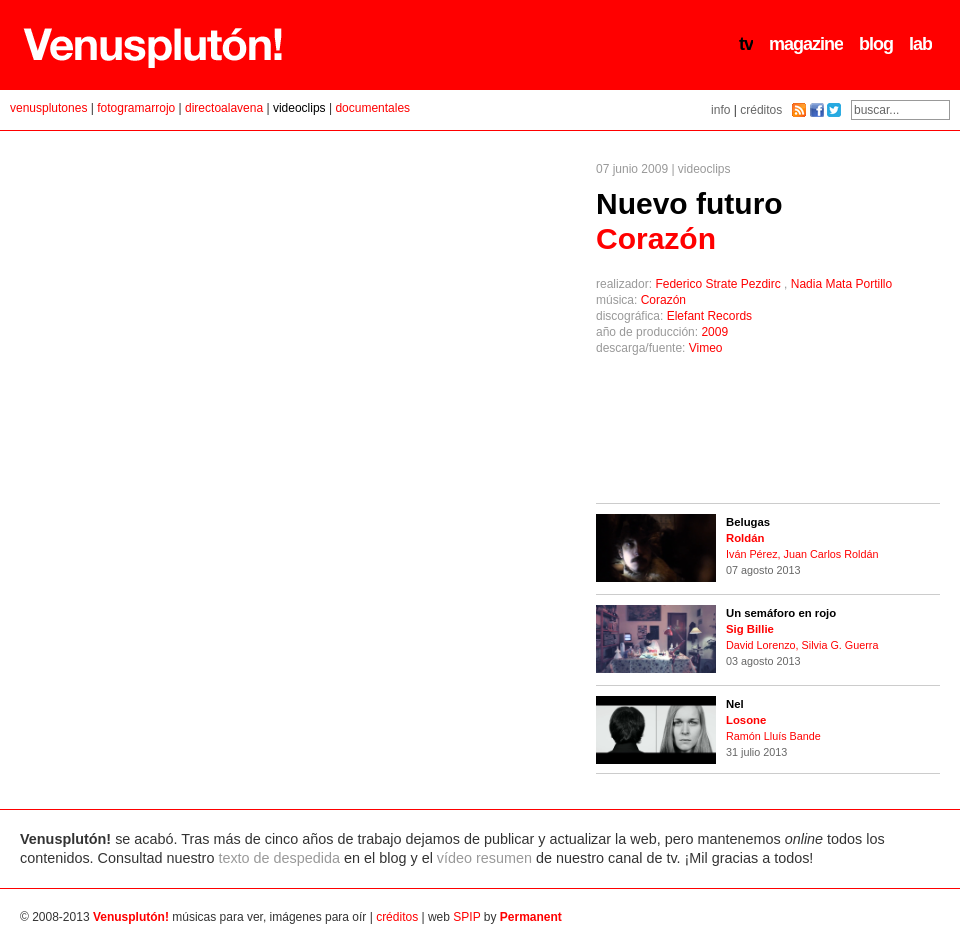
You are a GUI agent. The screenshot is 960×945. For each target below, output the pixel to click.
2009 (714, 332)
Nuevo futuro (689, 221)
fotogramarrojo (136, 108)
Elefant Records (709, 316)
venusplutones (48, 108)
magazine (806, 44)
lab (920, 44)
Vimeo (706, 348)
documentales (372, 108)
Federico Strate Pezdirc (719, 284)
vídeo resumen (484, 858)
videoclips (299, 108)
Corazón (663, 300)
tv (746, 44)
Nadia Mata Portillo (841, 284)
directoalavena (224, 108)
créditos (761, 110)
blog (876, 44)
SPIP (466, 917)
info (720, 110)
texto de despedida (279, 858)
